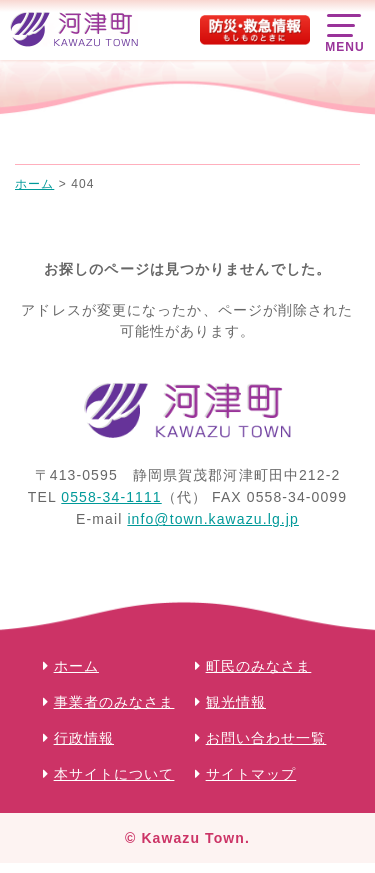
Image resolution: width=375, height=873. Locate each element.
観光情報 (236, 702)
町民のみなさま (259, 666)
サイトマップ (251, 774)
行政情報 (84, 738)
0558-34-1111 (111, 497)
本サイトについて (114, 774)
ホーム (76, 666)
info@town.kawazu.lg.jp (213, 519)
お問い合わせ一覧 (266, 738)
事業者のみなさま (114, 702)
